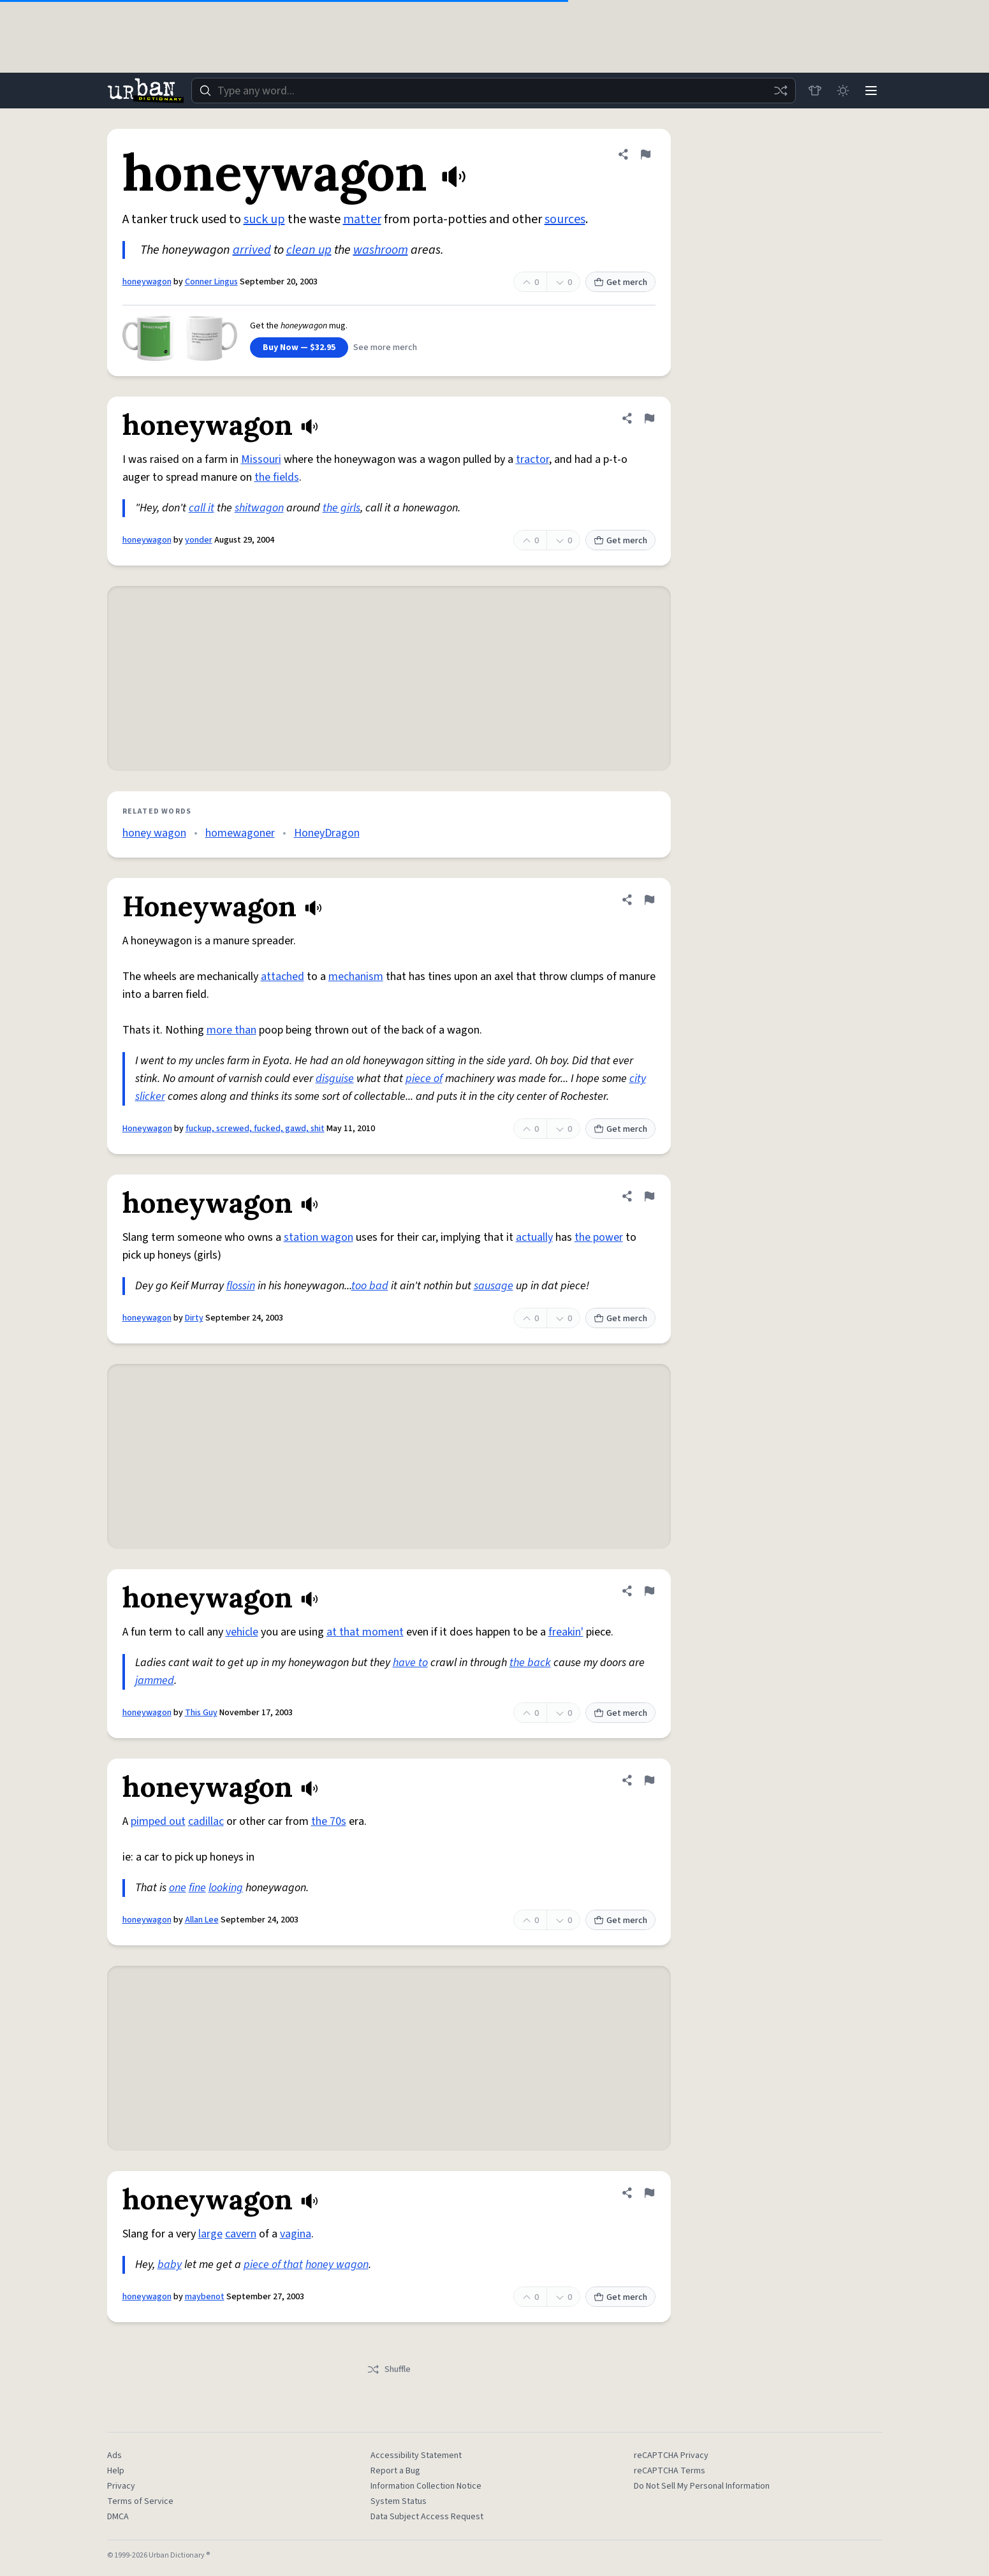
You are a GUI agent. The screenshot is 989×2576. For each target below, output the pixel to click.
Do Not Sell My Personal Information (702, 2486)
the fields (276, 477)
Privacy (121, 2486)
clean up (309, 250)
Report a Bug (395, 2470)
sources (565, 219)
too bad (369, 1286)
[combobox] (493, 90)
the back (530, 1663)
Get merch (620, 282)
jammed (154, 1680)
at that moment (365, 1632)
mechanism (355, 976)
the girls (341, 508)
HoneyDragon (327, 833)
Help (115, 2470)
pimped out (158, 1821)
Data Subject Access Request (426, 2516)
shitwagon (259, 508)
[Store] (814, 90)
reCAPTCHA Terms (669, 2470)
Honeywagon (147, 1128)
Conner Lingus (211, 281)
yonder (198, 540)
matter (362, 219)
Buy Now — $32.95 (299, 347)
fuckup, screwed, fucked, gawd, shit (255, 1128)
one (177, 1888)
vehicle (242, 1632)
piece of (424, 1079)
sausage (493, 1286)
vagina (295, 2234)
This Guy (201, 1712)
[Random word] (780, 90)
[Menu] (871, 90)
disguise (335, 1079)
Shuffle (389, 2369)
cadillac (206, 1821)
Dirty (194, 1318)
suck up (264, 219)
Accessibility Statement (416, 2455)
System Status (398, 2501)
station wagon (318, 1237)
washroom (380, 250)
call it (201, 508)
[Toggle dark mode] (842, 90)
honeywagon (147, 281)
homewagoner (240, 833)
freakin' (565, 1632)
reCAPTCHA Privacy (671, 2455)
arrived (252, 250)
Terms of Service (140, 2501)
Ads (114, 2455)
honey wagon (154, 833)
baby (170, 2264)
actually (534, 1237)
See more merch (385, 347)
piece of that (273, 2264)
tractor (532, 459)
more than (231, 1030)
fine (197, 1888)
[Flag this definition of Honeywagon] (649, 899)
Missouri (261, 459)
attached (282, 976)
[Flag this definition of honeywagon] (645, 154)
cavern (240, 2234)
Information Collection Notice (425, 2486)
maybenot (204, 2296)
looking (226, 1888)
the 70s (328, 1821)
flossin (240, 1286)
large (210, 2234)
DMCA (118, 2516)
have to (410, 1663)
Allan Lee (202, 1920)
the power (599, 1237)
